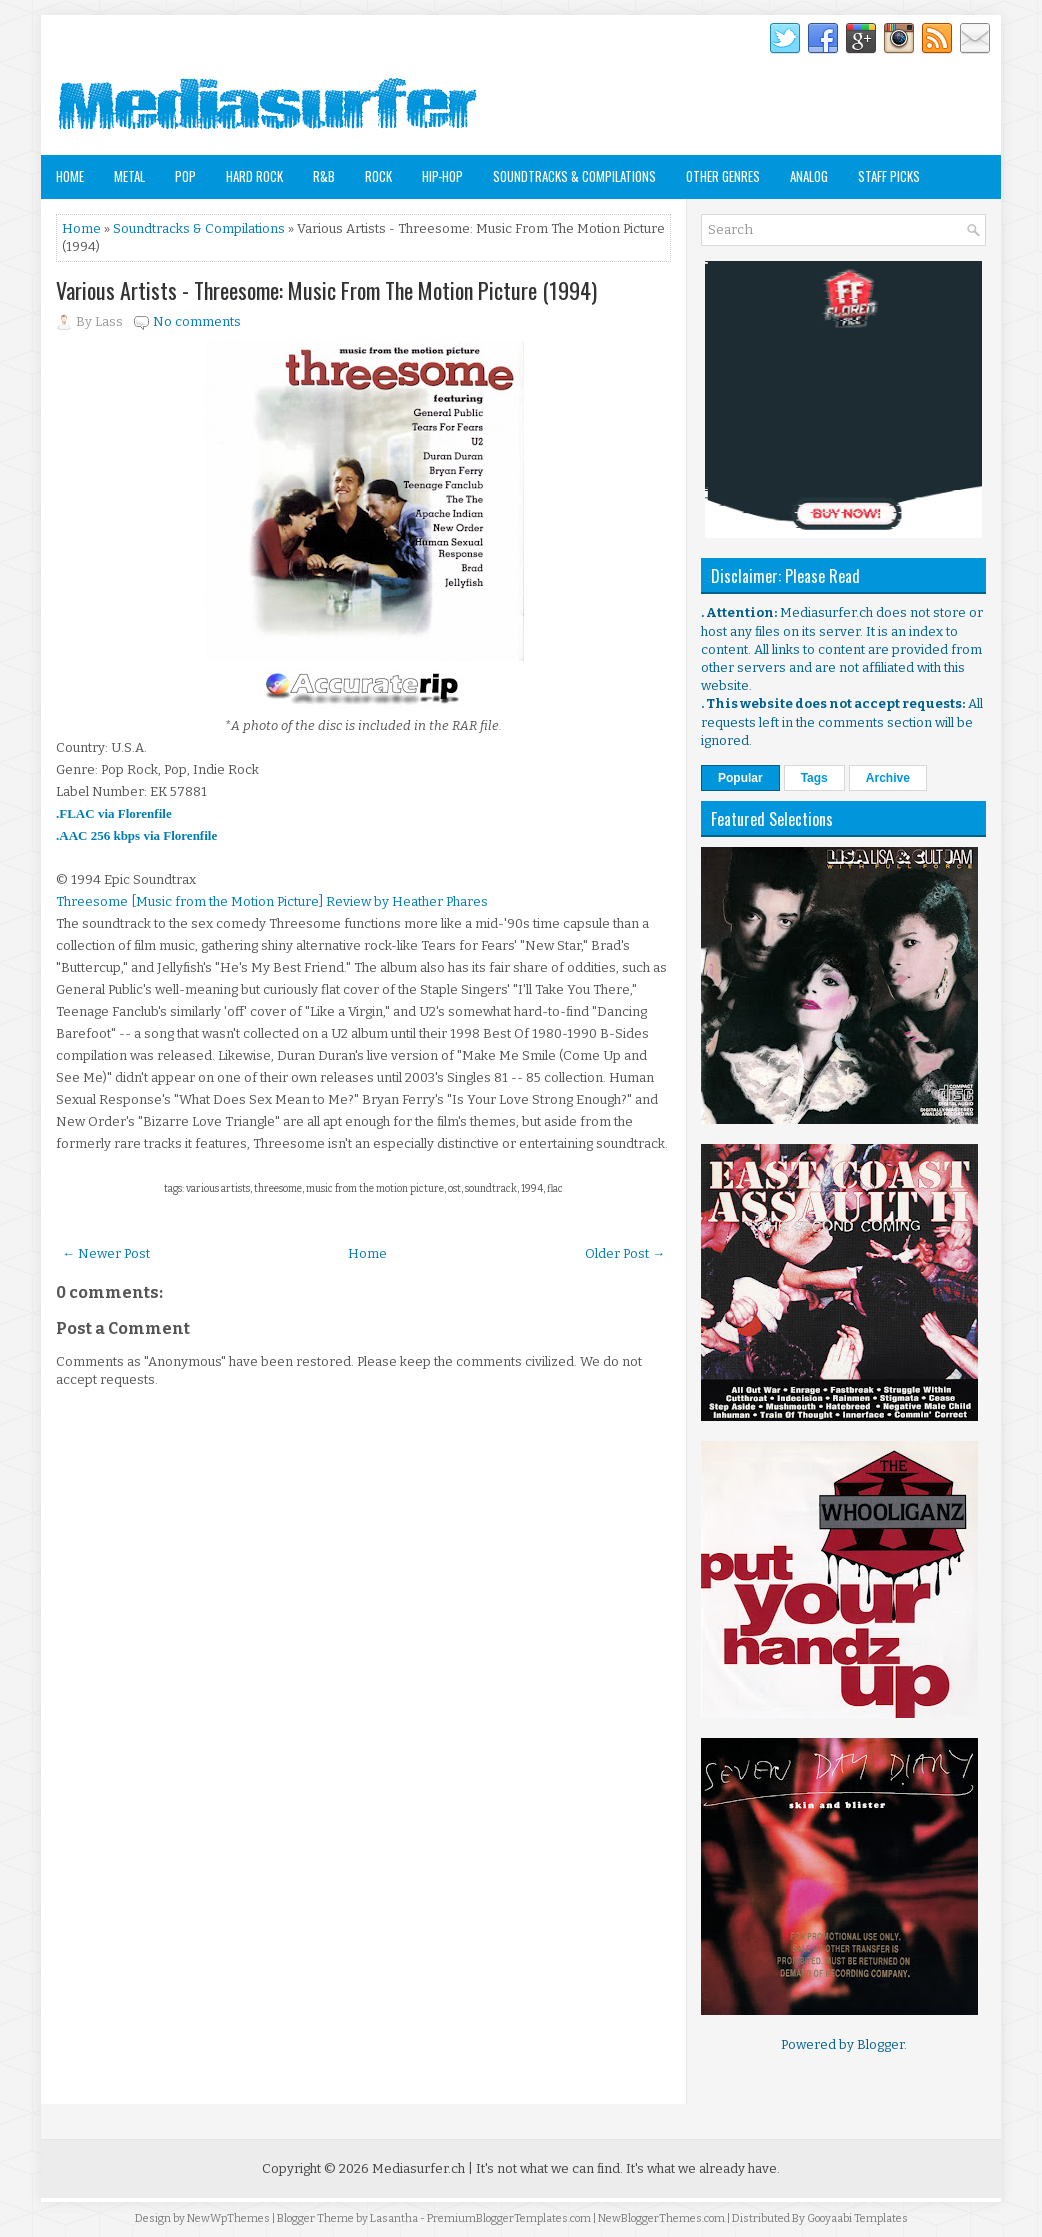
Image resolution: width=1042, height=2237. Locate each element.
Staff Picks (889, 176)
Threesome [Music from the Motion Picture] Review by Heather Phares (272, 901)
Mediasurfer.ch (418, 2168)
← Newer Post (106, 1253)
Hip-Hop (442, 176)
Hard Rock (254, 176)
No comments (197, 321)
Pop (185, 176)
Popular (740, 778)
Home (70, 176)
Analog (809, 176)
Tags (814, 778)
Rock (378, 176)
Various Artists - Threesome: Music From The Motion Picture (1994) (326, 290)
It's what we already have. (703, 2168)
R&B (324, 176)
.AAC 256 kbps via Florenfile (136, 835)
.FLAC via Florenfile (114, 813)
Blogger (880, 2044)
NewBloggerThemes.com (661, 2218)
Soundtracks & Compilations (574, 176)
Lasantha (394, 2218)
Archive (888, 778)
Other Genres (723, 176)
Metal (129, 176)
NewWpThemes (228, 2218)
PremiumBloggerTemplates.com (509, 2218)
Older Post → (625, 1253)
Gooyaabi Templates (857, 2218)
